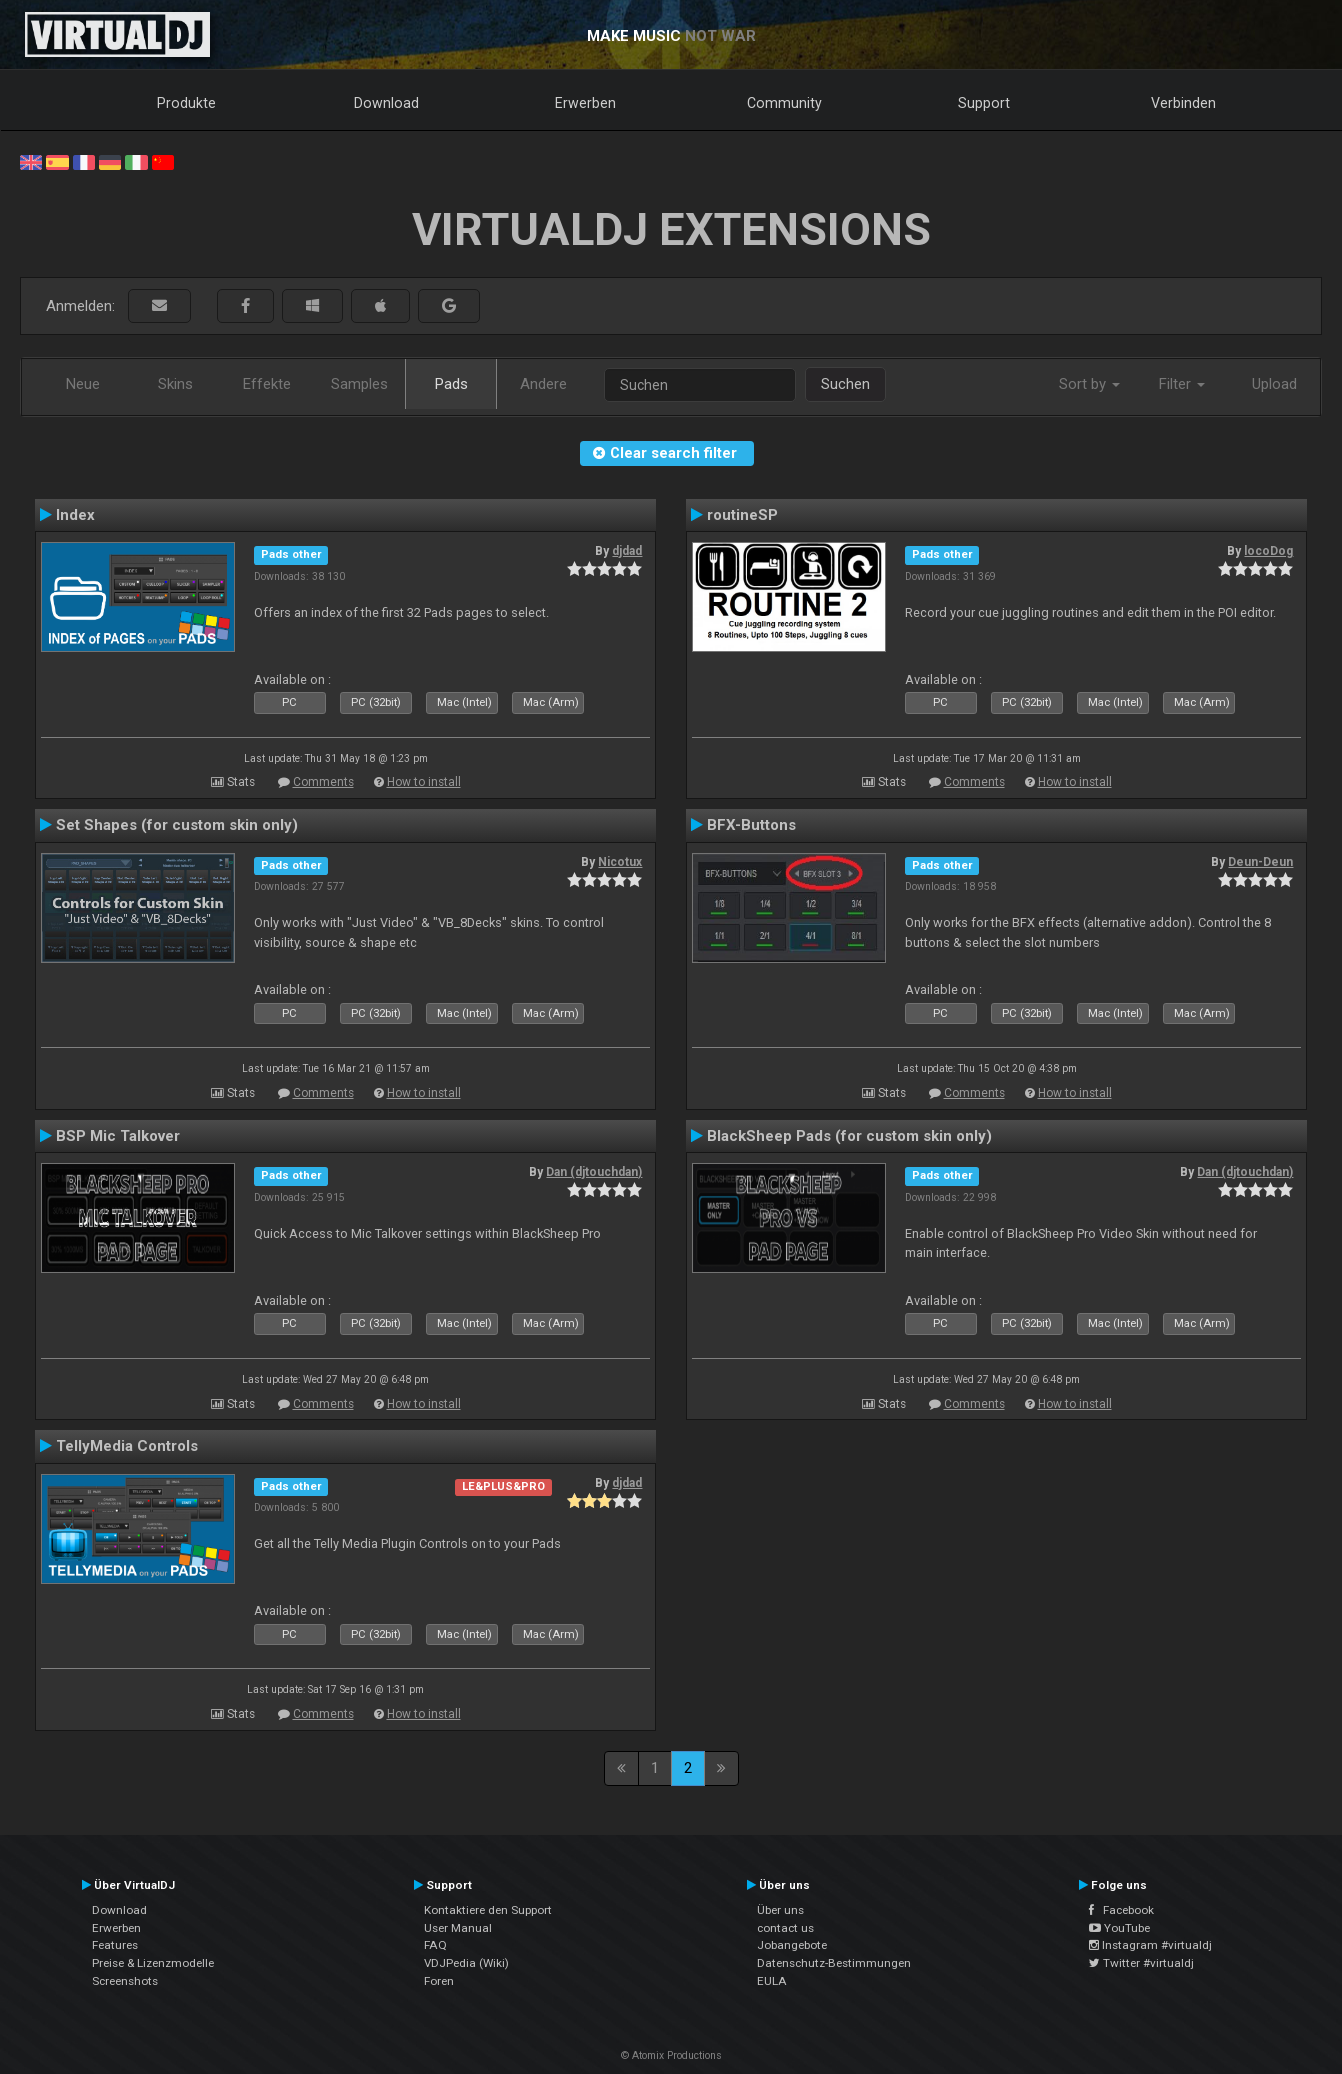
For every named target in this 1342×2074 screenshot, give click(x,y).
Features (115, 1945)
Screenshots (125, 1981)
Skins (175, 384)
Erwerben (585, 103)
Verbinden (1183, 103)
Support (984, 103)
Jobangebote (792, 1945)
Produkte (186, 103)
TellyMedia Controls (127, 1446)
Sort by (1089, 384)
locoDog (1268, 551)
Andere (543, 384)
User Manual (458, 1928)
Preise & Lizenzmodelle (153, 1963)
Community (784, 103)
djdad (627, 551)
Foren (439, 1981)
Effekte (267, 384)
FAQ (435, 1945)
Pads (451, 384)
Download (386, 103)
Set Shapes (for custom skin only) (177, 825)
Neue (83, 384)
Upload (1274, 384)
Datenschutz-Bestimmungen (834, 1963)
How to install (424, 782)
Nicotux (620, 862)
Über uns (780, 1910)
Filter (1182, 384)
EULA (772, 1981)
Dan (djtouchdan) (594, 1172)
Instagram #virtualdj (1150, 1945)
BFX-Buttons (751, 825)
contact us (785, 1928)
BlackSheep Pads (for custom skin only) (849, 1136)
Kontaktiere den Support (488, 1910)
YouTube (1119, 1928)
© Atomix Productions (671, 2055)
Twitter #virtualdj (1141, 1963)
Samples (359, 384)
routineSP (742, 515)
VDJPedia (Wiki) (466, 1963)
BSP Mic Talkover (118, 1136)
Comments (323, 782)
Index (75, 515)
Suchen (845, 384)
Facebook (1121, 1910)
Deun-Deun (1260, 862)
